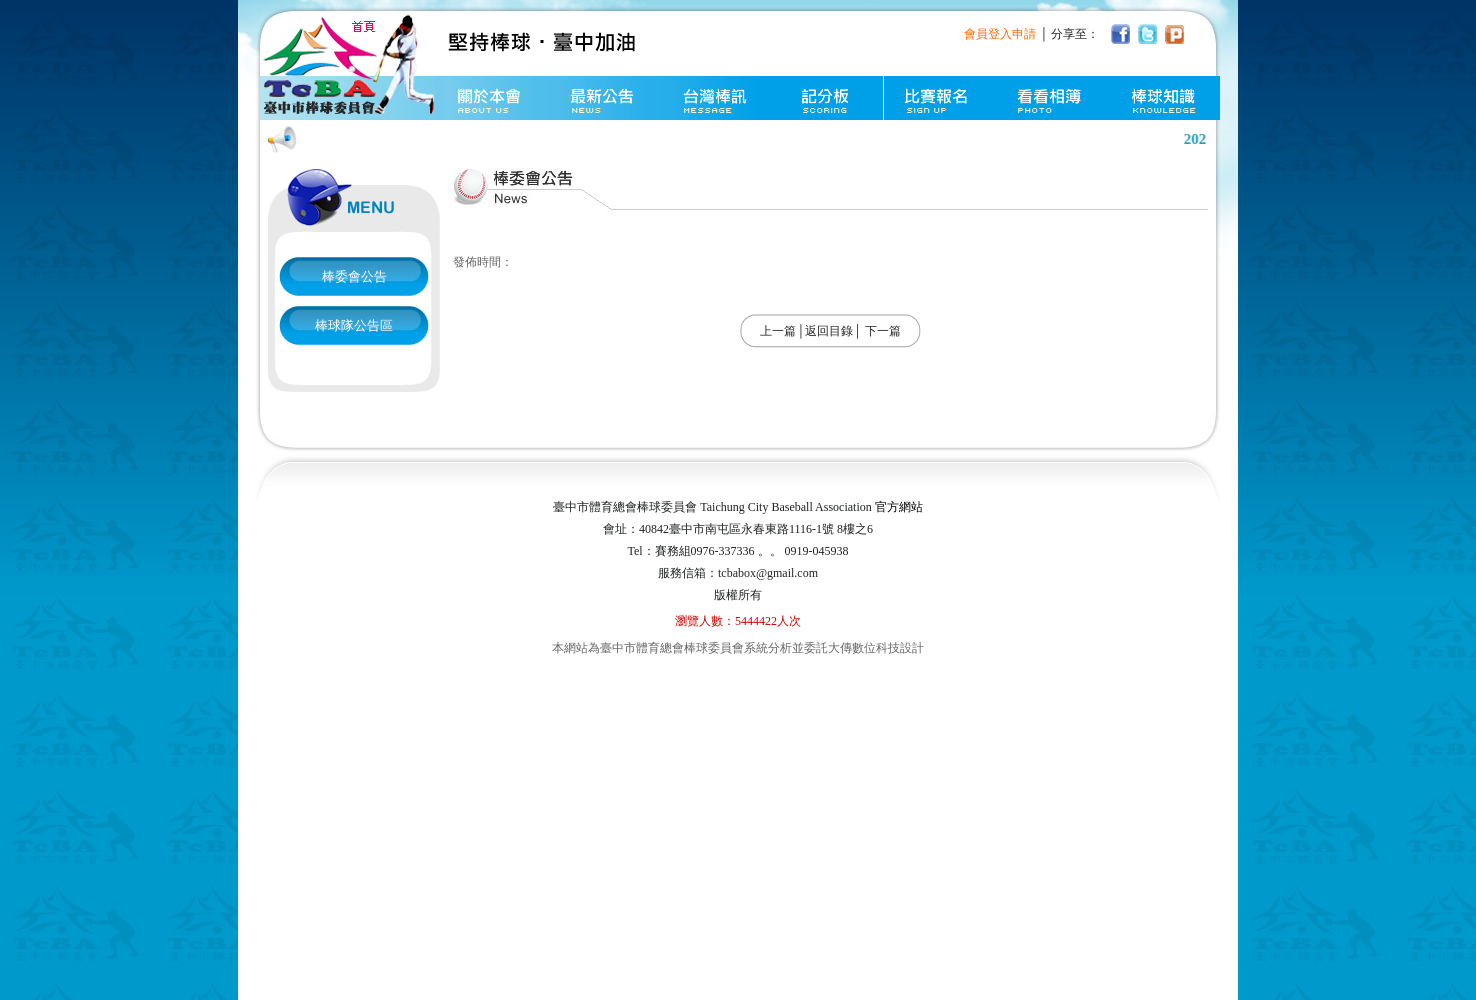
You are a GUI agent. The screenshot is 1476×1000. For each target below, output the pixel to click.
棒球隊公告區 (354, 325)
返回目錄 (829, 331)
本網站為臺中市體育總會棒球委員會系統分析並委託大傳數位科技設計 (738, 648)
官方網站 (899, 507)
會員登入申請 (1000, 34)
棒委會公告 (354, 276)
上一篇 (778, 331)
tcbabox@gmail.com (768, 573)
